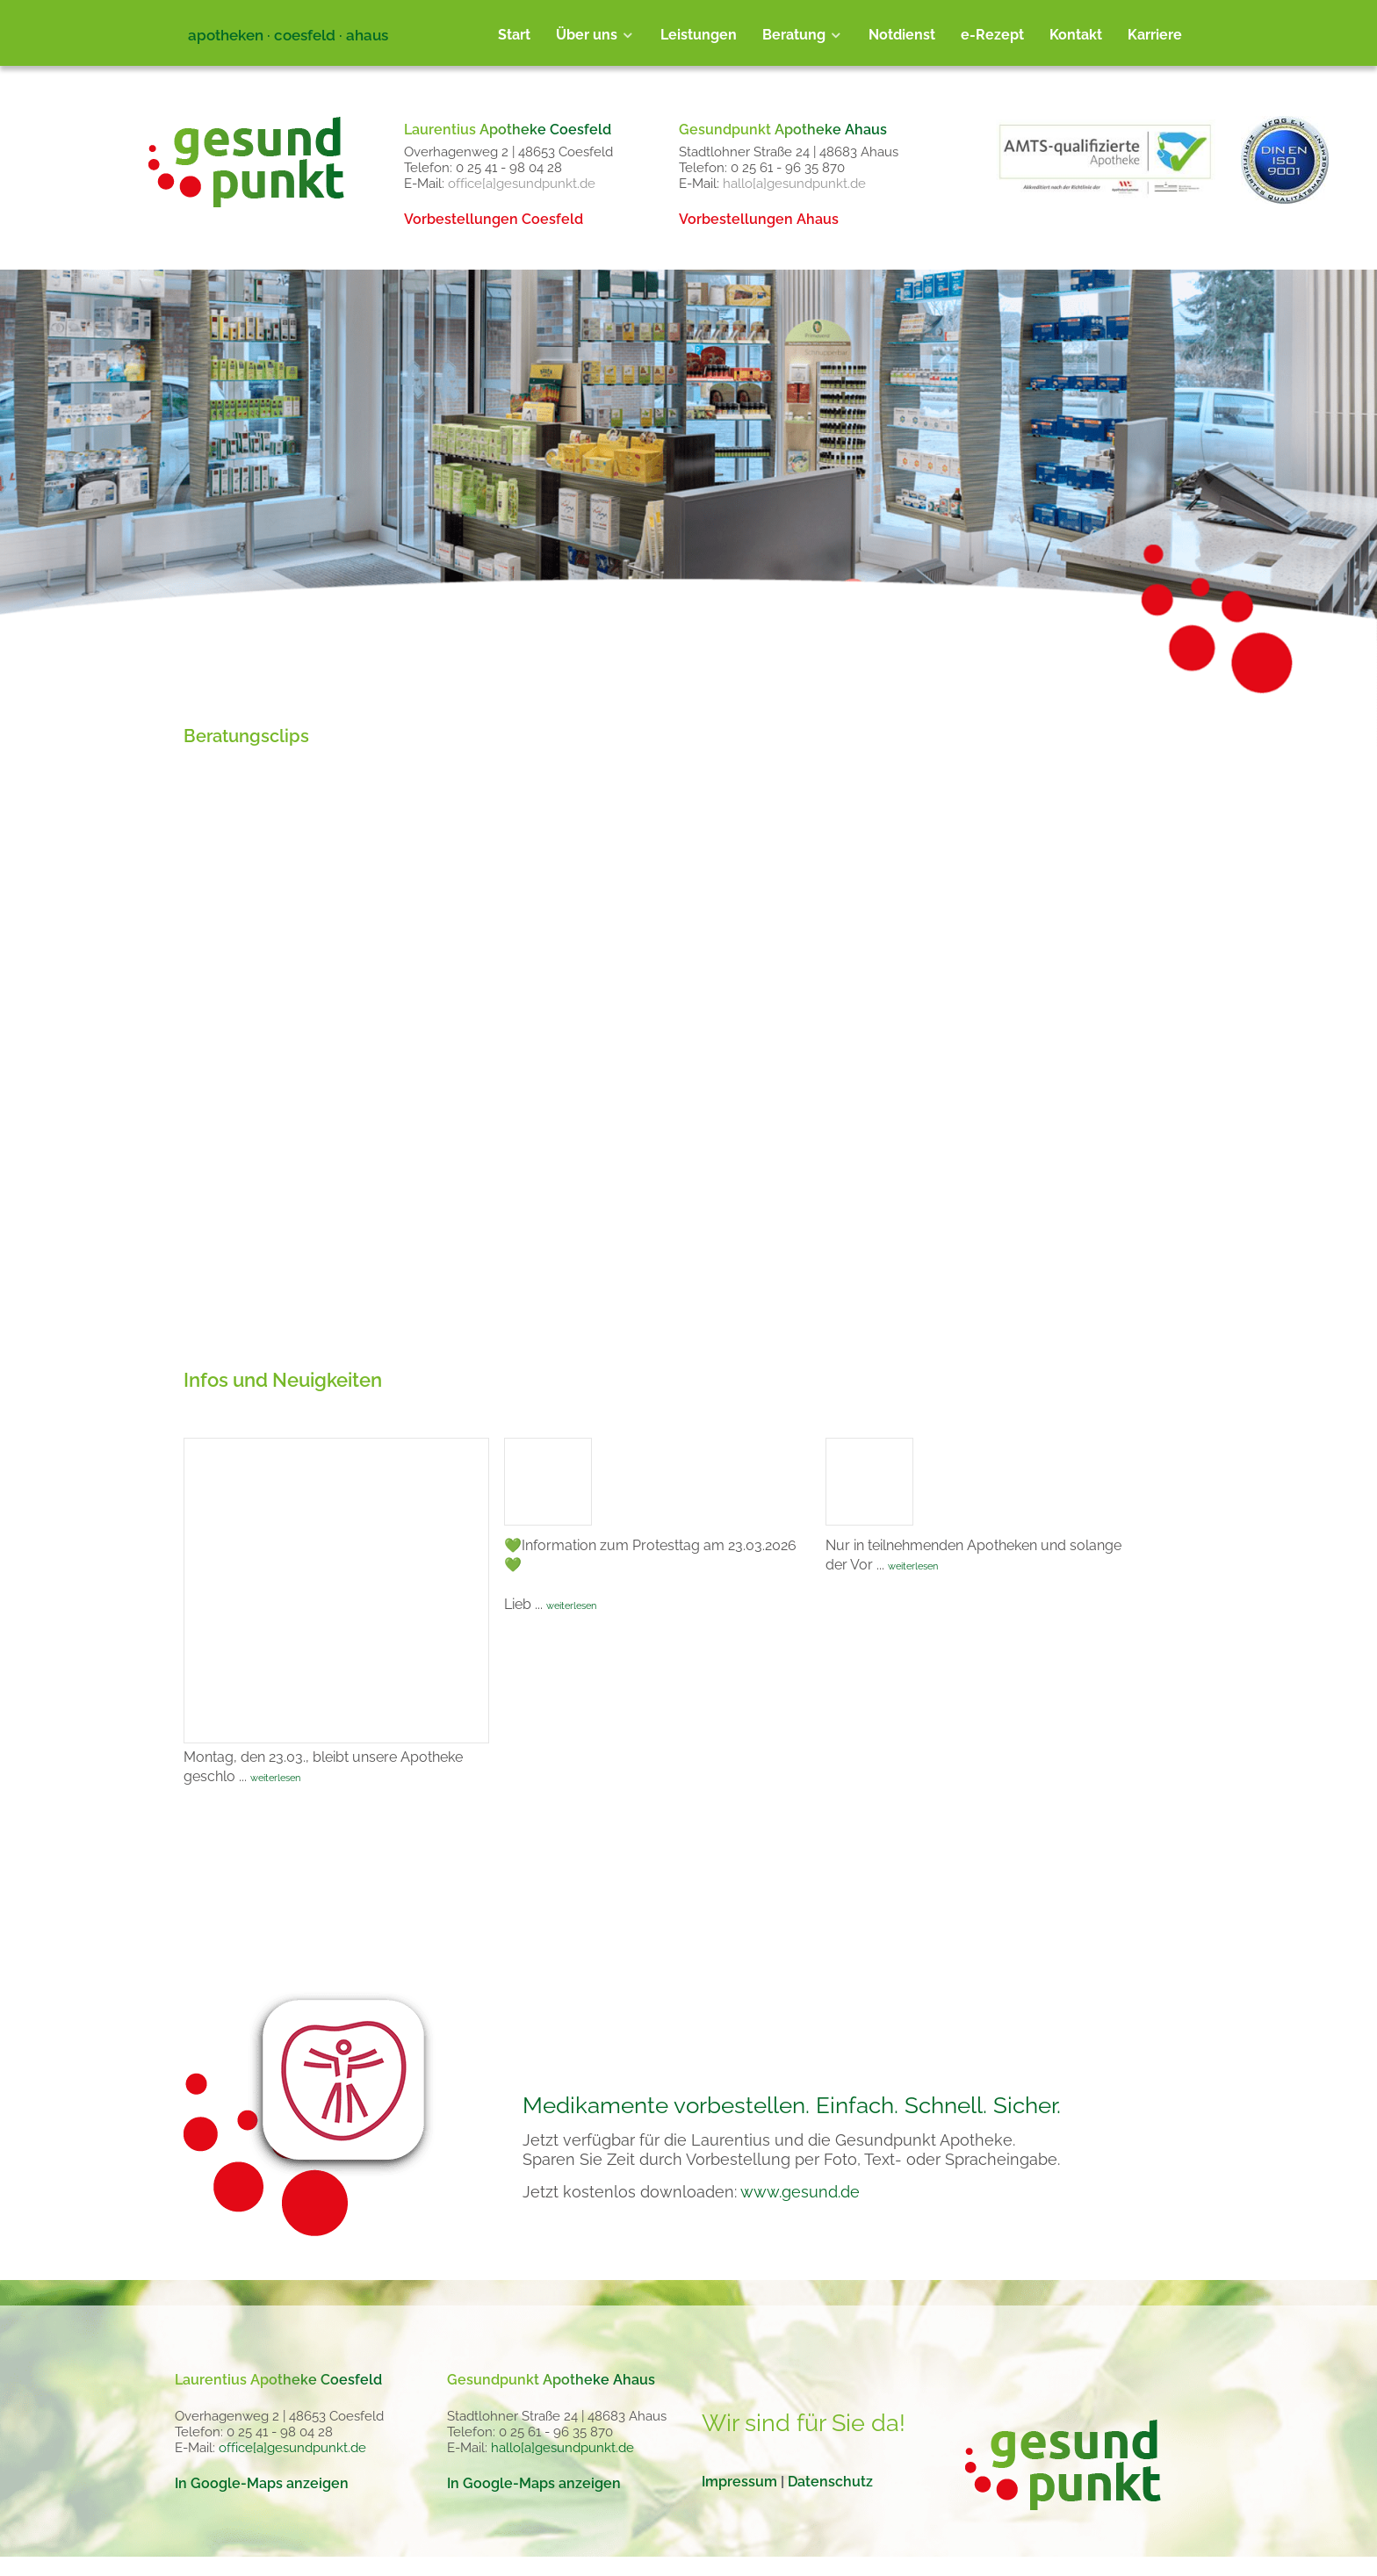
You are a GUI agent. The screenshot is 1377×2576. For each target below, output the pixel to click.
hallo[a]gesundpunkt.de (794, 183)
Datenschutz (830, 2481)
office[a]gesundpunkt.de (521, 183)
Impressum (739, 2481)
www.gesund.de (800, 2192)
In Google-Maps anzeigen (262, 2483)
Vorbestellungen (493, 219)
